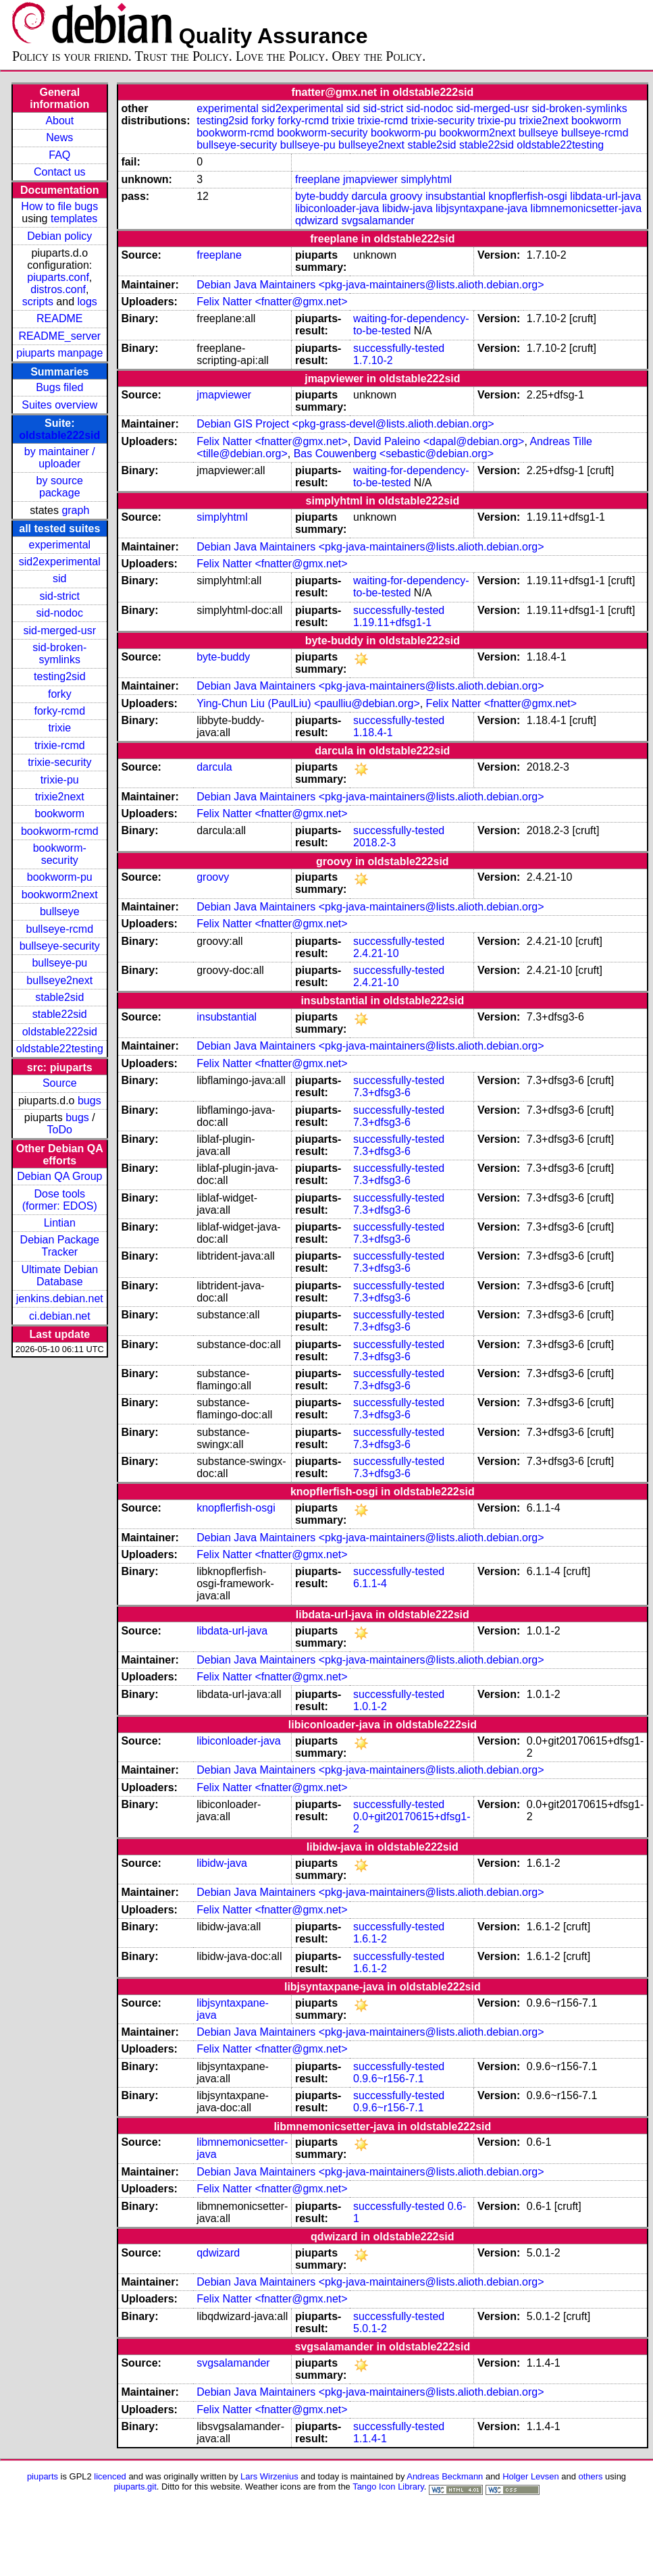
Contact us (59, 172)
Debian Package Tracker (59, 1246)
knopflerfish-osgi (527, 196)
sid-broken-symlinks (59, 653)
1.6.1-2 (370, 1938)
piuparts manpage (59, 353)
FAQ (59, 155)
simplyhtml (426, 179)
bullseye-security (60, 946)
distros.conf (58, 289)
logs (87, 301)
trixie (59, 727)
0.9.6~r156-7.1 (388, 2078)
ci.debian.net (59, 1316)
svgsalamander (378, 220)
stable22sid (59, 1014)
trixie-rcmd (59, 745)
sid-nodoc (59, 613)
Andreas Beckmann (445, 2476)
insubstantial (455, 196)
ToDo (59, 1129)
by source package (59, 486)
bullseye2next (59, 980)
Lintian (60, 1223)
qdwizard (316, 220)
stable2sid (59, 997)
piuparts (42, 2476)
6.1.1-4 (370, 1583)
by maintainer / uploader (59, 457)
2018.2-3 (374, 842)
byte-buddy (321, 196)
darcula (369, 196)
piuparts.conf (58, 277)
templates (74, 218)
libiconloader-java (337, 208)
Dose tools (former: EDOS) (59, 1200)
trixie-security (59, 762)
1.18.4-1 (373, 732)
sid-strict (60, 596)
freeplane (317, 179)
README (59, 318)
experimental (59, 544)
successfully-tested (398, 348)
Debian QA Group (59, 1176)
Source (60, 1083)
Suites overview (59, 405)
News (59, 137)
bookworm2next (60, 894)
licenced (110, 2476)
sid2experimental (60, 561)
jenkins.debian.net (59, 1298)
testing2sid (60, 676)
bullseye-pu (59, 963)
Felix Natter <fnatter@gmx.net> (272, 301)
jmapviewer (370, 179)
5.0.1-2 (370, 2328)
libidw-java (407, 208)
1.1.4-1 (370, 2438)
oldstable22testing (59, 1048)
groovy (406, 196)
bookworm (59, 813)
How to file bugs (59, 206)
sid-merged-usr (59, 630)
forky (60, 694)
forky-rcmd (60, 711)
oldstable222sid (59, 435)
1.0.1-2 (370, 1706)
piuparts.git (134, 2486)
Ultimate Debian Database (59, 1275)
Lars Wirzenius (269, 2476)
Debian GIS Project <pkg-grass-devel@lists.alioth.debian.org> (345, 424)
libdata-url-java (605, 196)
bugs (89, 1100)
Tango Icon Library (388, 2486)
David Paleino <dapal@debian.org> (439, 441)
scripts (37, 301)
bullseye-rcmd (59, 929)
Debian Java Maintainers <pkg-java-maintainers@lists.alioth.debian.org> (370, 284)
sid (59, 578)
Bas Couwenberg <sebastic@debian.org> (394, 453)
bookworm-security (59, 854)
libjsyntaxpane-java (481, 208)
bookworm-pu (60, 877)
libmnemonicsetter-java (586, 208)
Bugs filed (59, 387)
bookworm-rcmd (60, 831)
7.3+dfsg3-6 (382, 1092)
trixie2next (59, 796)
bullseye (60, 911)
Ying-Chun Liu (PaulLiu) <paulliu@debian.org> (308, 703)
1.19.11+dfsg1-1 (392, 622)
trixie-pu (60, 779)
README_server (59, 336)
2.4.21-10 (376, 953)
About (59, 120)
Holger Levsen (530, 2476)
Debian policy (59, 236)
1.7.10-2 (373, 360)
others (590, 2476)
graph (75, 510)
